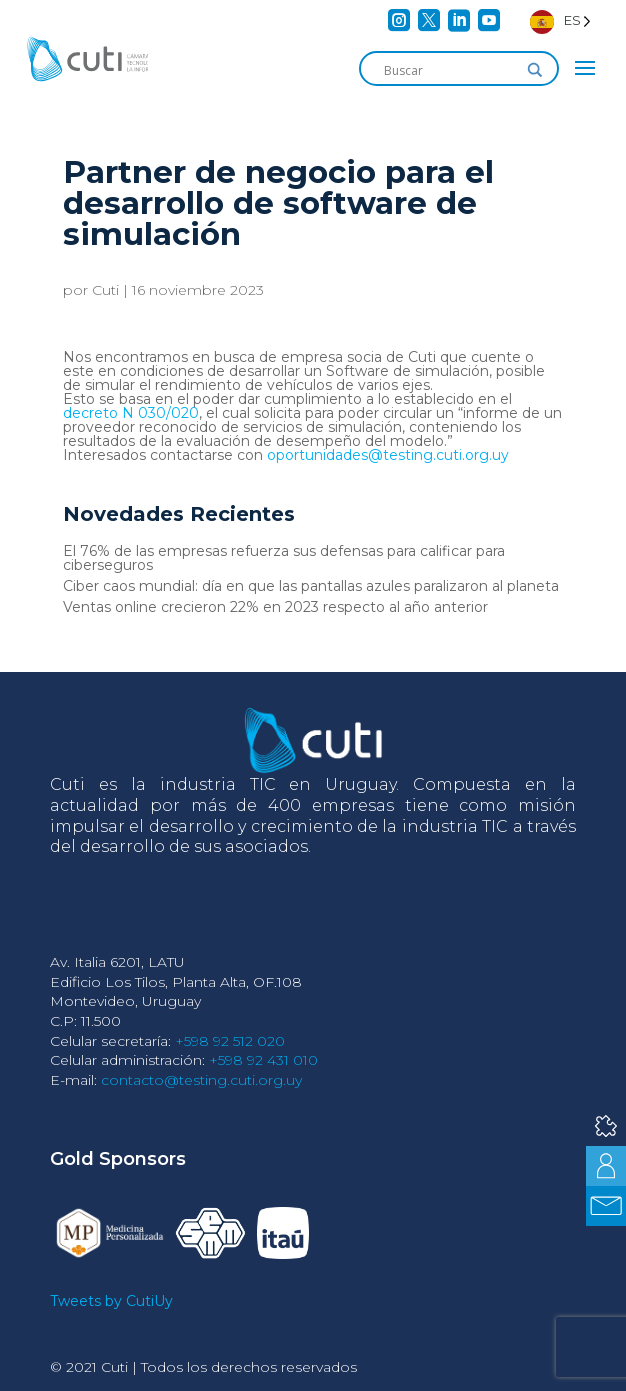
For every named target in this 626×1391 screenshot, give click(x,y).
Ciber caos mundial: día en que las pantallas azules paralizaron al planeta (311, 586)
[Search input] (450, 70)
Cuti (105, 290)
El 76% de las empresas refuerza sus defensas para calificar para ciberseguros (284, 558)
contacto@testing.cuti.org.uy (201, 1080)
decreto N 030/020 (131, 413)
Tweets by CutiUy (111, 1301)
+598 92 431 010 (263, 1060)
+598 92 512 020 (230, 1041)
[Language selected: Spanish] (560, 20)
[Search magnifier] (535, 70)
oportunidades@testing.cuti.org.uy (388, 455)
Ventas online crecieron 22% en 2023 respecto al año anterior (275, 607)
